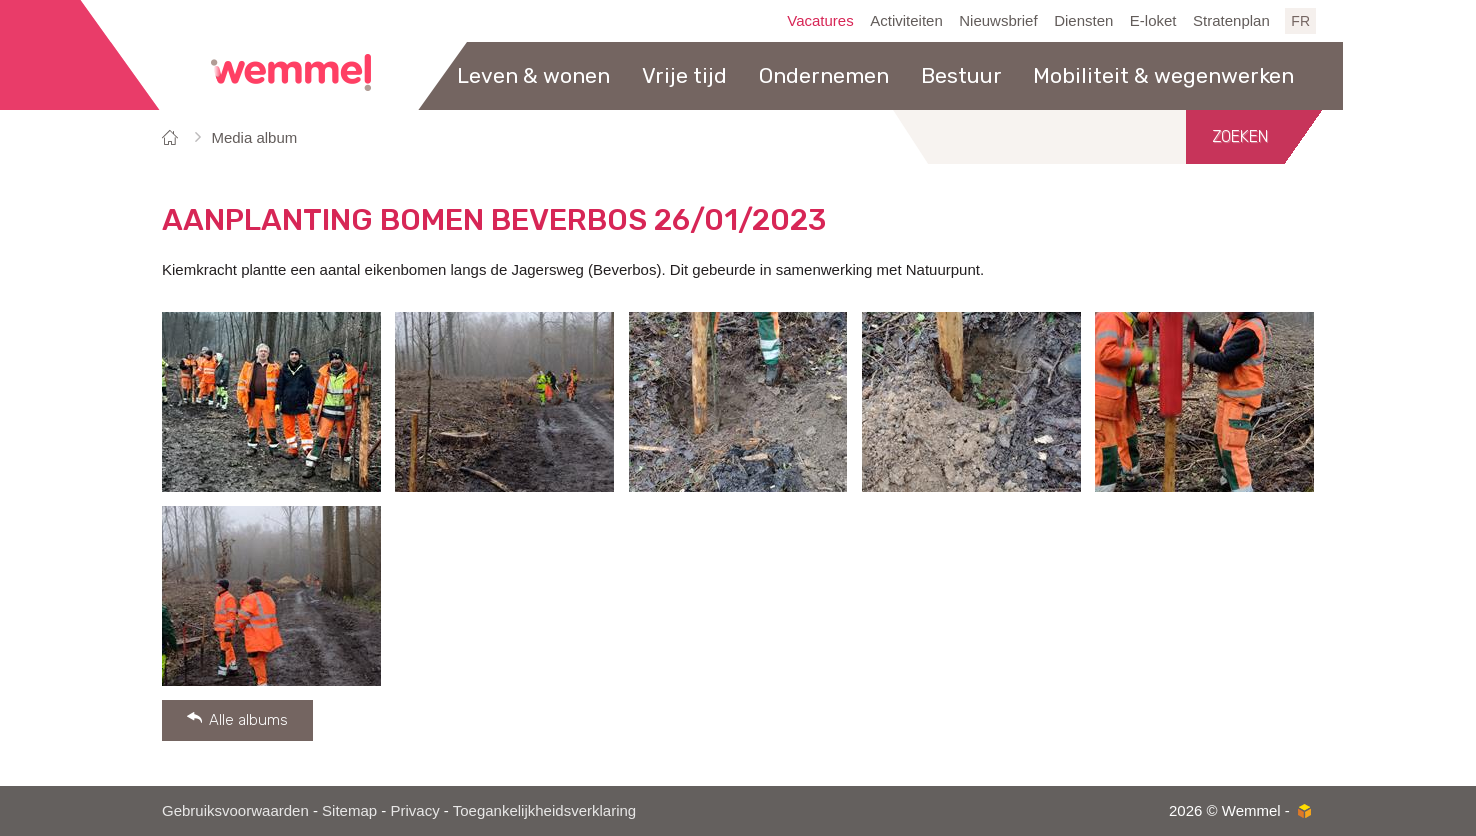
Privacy (414, 810)
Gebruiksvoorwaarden (235, 810)
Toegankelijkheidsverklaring (544, 810)
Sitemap (349, 810)
